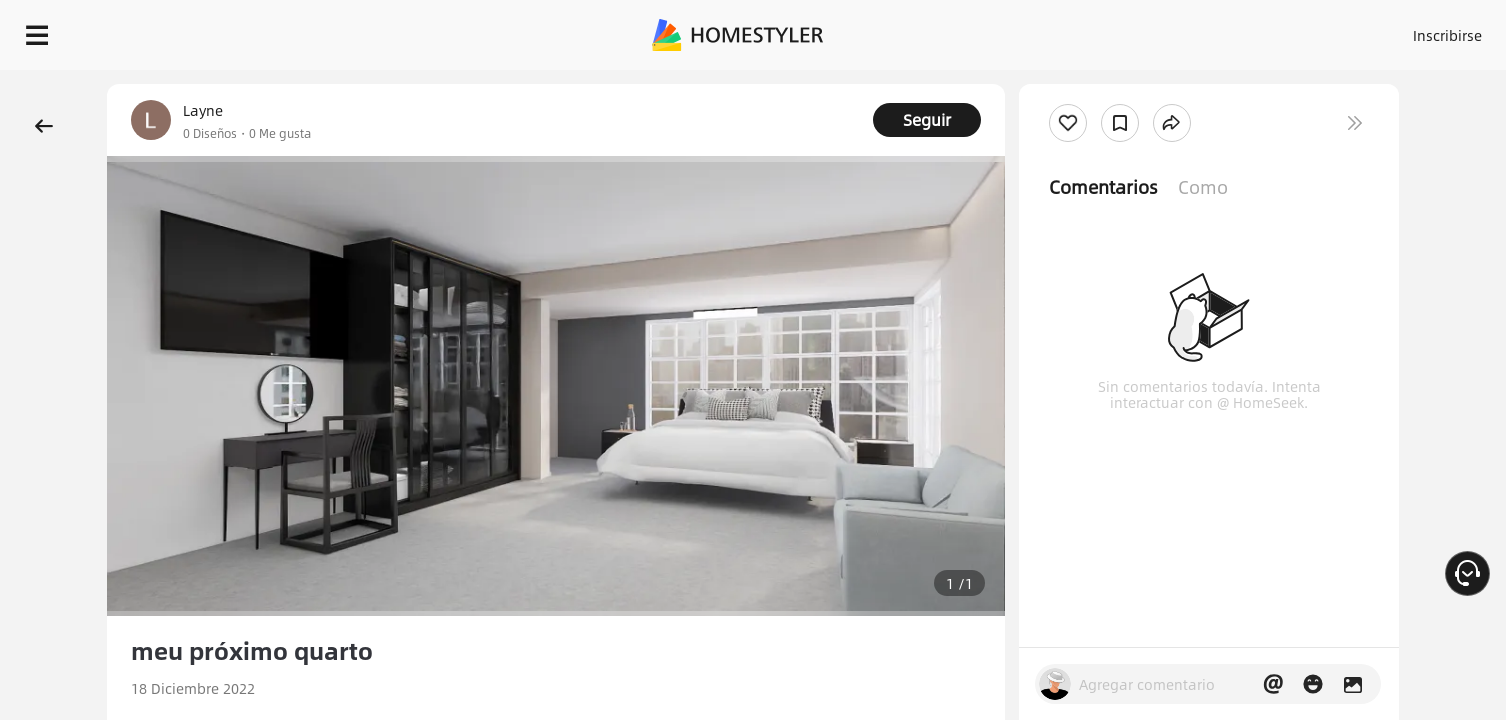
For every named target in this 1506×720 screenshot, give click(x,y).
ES (1267, 30)
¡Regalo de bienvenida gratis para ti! (1038, 84)
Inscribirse (1194, 30)
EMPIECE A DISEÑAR (1399, 30)
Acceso (1116, 30)
